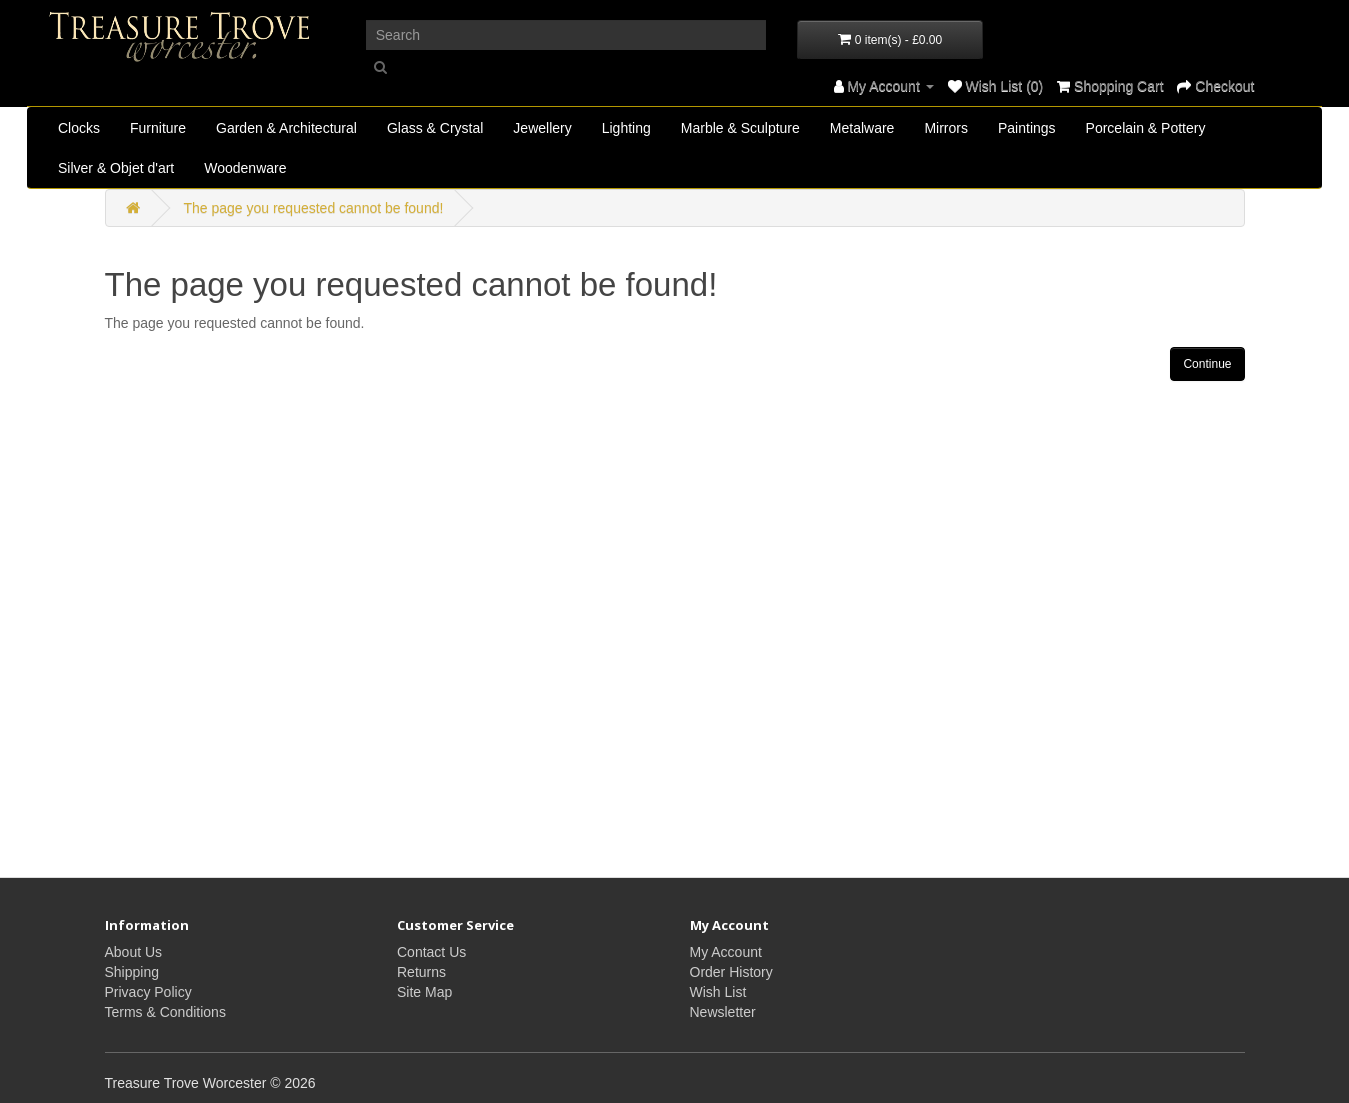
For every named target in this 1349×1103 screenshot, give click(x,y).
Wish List (718, 992)
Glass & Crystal (435, 128)
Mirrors (946, 128)
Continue (1207, 364)
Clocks (79, 128)
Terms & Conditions (165, 1012)
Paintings (1027, 128)
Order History (731, 972)
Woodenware (245, 168)
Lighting (626, 128)
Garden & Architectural (286, 128)
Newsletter (723, 1012)
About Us (134, 952)
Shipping (132, 972)
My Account (726, 952)
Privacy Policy (148, 992)
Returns (421, 972)
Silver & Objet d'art (116, 168)
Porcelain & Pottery (1146, 128)
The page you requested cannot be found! (313, 208)
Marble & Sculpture (740, 128)
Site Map (424, 992)
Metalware (862, 128)
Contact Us (431, 952)
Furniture (158, 128)
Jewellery (542, 128)
